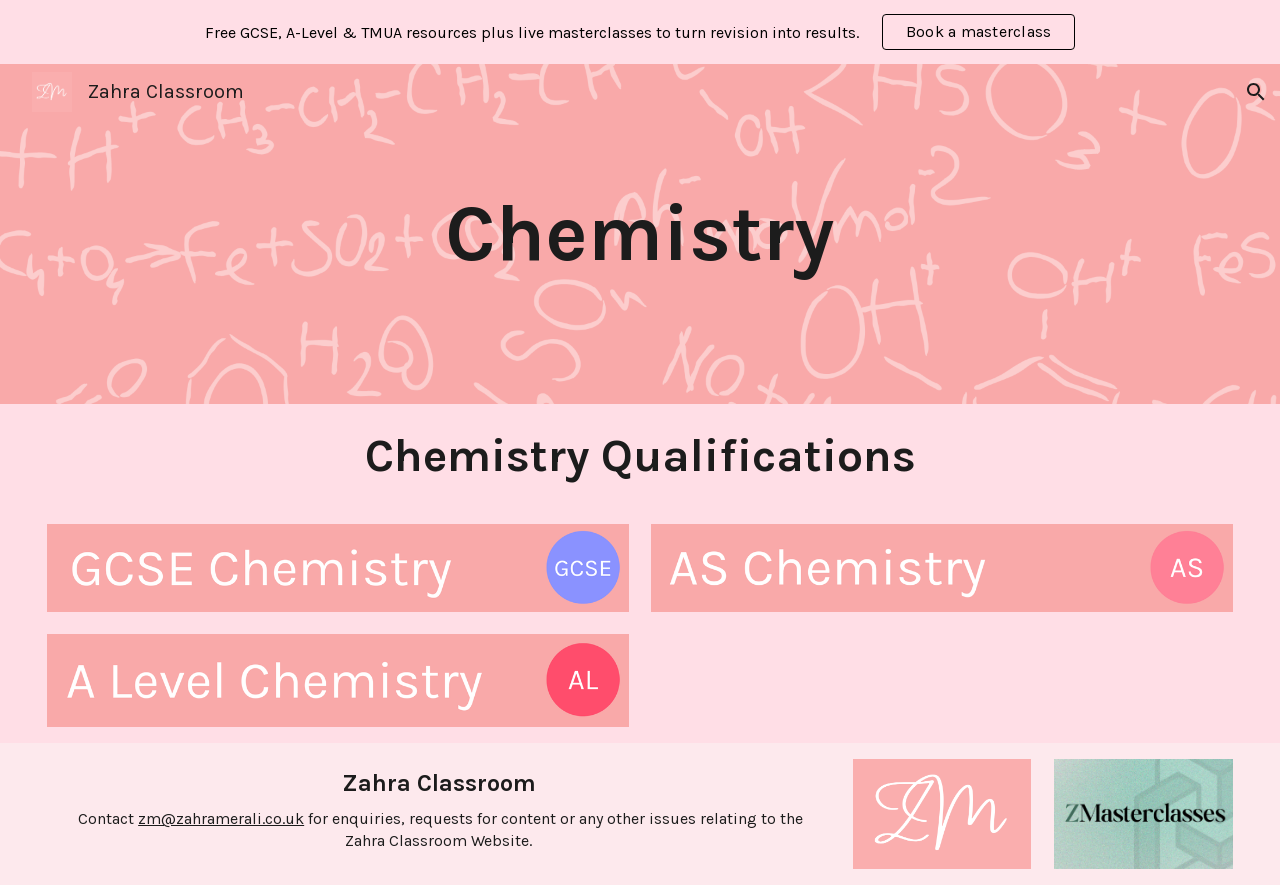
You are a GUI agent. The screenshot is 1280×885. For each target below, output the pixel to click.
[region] (640, 32)
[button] (1256, 92)
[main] (640, 234)
